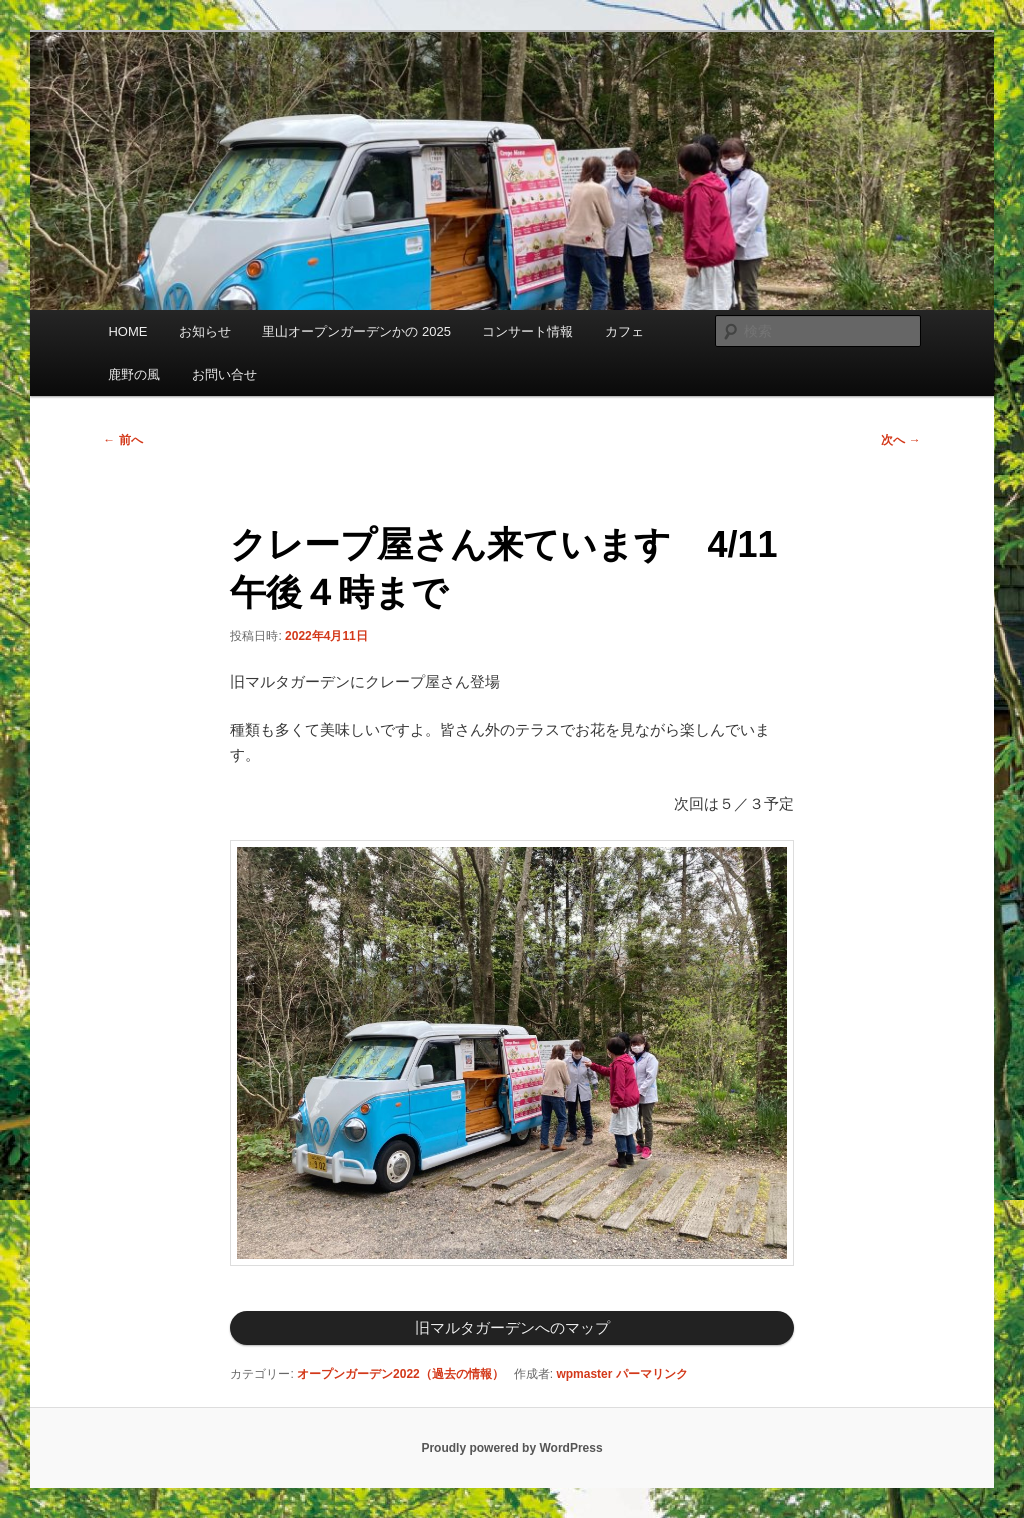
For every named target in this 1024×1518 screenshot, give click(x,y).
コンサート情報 (527, 331)
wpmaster (584, 1374)
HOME (127, 331)
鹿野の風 (134, 374)
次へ (900, 440)
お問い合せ (224, 374)
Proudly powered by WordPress (511, 1448)
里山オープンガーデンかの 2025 (356, 331)
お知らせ (205, 331)
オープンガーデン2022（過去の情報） (400, 1374)
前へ (122, 440)
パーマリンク (652, 1374)
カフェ (624, 331)
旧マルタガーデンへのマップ (512, 1327)
